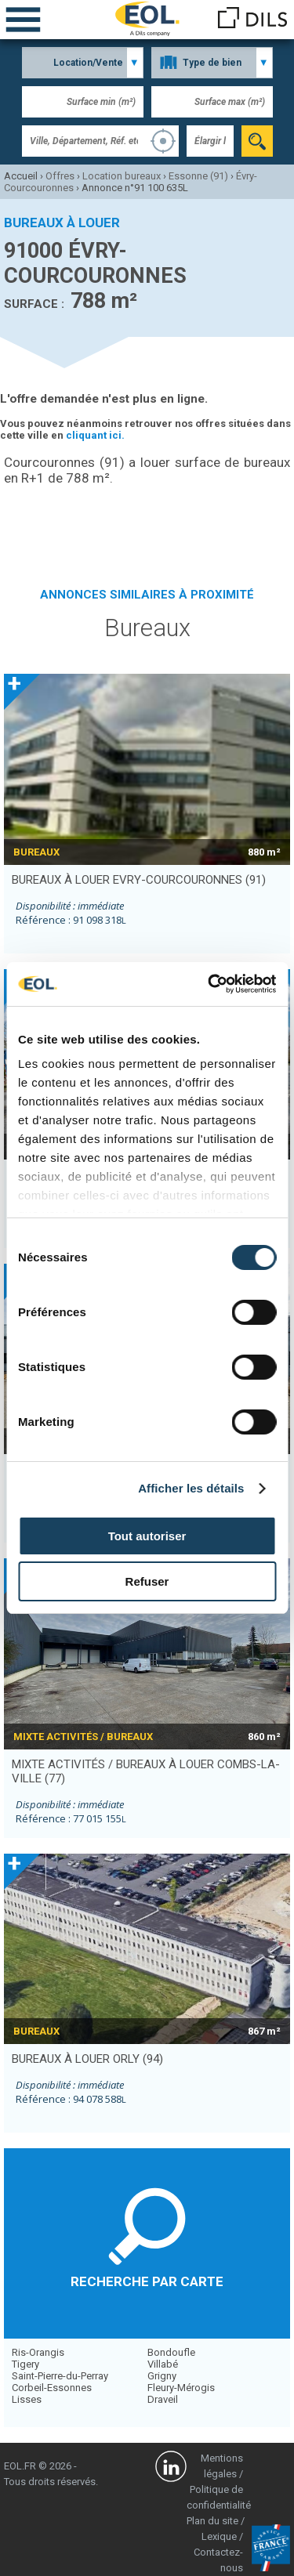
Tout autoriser (147, 1536)
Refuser (147, 1581)
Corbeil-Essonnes (52, 2387)
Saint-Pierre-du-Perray (60, 2376)
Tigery (25, 2364)
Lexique (219, 2536)
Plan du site (212, 2521)
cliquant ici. (95, 435)
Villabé (162, 2364)
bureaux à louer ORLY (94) (87, 2059)
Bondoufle (171, 2352)
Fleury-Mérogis (181, 2387)
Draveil (162, 2399)
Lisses (27, 2399)
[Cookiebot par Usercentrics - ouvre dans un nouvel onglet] (209, 984)
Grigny (161, 2376)
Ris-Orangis (38, 2352)
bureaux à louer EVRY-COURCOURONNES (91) (139, 880)
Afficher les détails (191, 1488)
